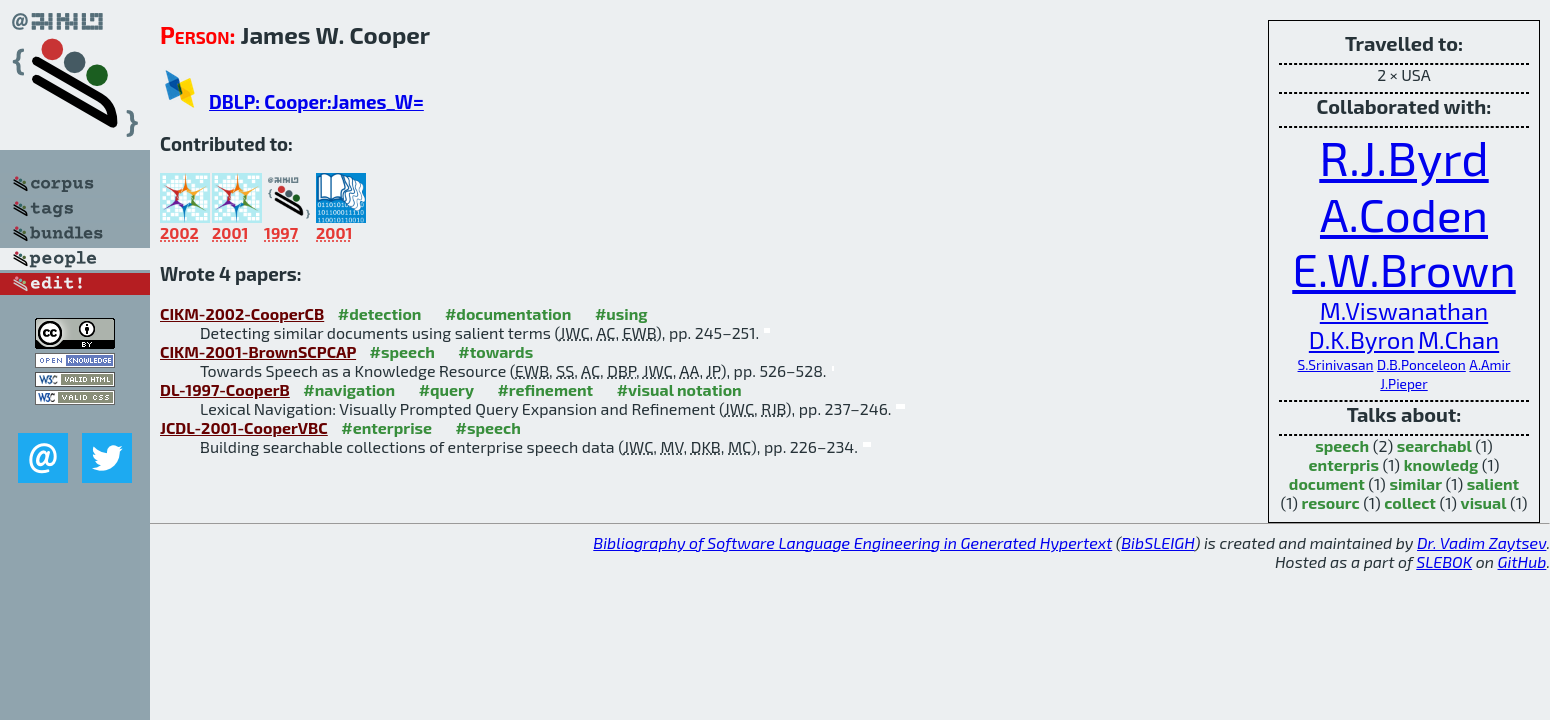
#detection (380, 313)
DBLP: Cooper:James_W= (316, 101)
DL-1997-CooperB (225, 389)
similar (1415, 483)
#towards (495, 351)
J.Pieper (1403, 383)
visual (1484, 502)
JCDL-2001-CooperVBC (244, 427)
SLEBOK (1444, 561)
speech (1342, 445)
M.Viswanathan (1404, 310)
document (1327, 483)
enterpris (1344, 464)
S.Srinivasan (1336, 364)
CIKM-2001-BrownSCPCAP (258, 351)
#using (621, 313)
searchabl (1434, 445)
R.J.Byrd (1403, 157)
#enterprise (386, 427)
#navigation (349, 389)
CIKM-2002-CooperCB (242, 313)
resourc (1331, 502)
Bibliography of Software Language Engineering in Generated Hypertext (852, 542)
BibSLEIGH (1157, 542)
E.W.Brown (1404, 268)
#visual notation (679, 389)
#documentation (508, 313)
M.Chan (1458, 339)
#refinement (545, 389)
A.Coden (1404, 213)
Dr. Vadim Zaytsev (1481, 542)
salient (1493, 483)
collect (1410, 502)
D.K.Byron (1362, 339)
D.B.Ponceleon (1421, 364)
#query (446, 389)
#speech (402, 351)
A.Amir (1489, 364)
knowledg (1441, 464)
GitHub (1522, 561)
